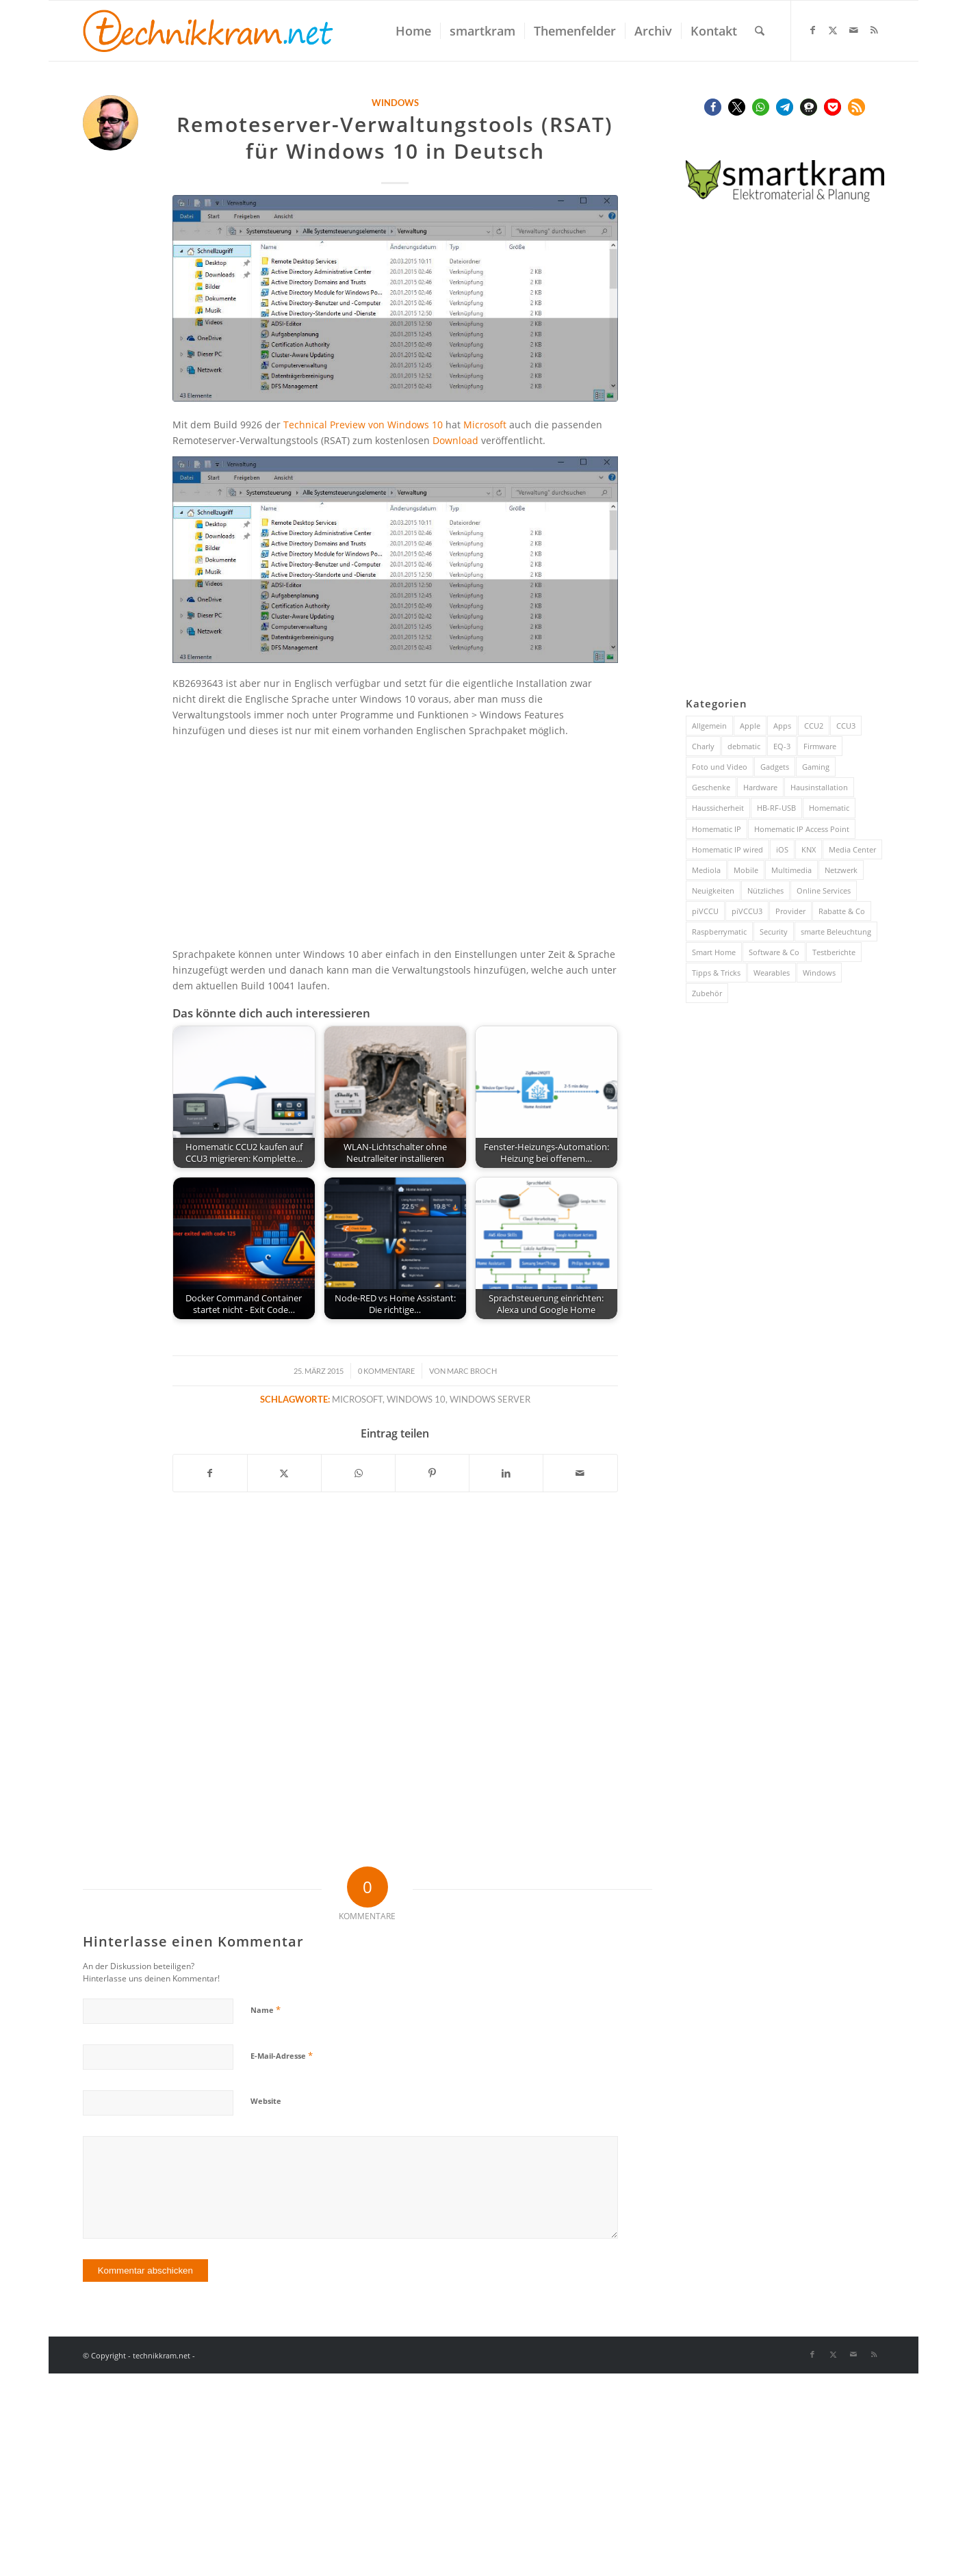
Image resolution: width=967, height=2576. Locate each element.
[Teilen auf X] (284, 1473)
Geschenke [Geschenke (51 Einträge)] (711, 787)
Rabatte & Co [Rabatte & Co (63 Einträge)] (841, 911)
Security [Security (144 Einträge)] (774, 931)
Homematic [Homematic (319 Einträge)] (829, 808)
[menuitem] (413, 31)
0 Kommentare (386, 1370)
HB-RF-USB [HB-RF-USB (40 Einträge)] (776, 808)
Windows (395, 103)
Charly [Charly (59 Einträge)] (703, 746)
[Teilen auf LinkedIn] (506, 1473)
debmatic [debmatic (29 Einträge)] (743, 746)
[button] (712, 107)
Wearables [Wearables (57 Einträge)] (771, 972)
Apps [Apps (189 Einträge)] (782, 725)
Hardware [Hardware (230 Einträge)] (760, 787)
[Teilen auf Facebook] (210, 1473)
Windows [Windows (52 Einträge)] (819, 972)
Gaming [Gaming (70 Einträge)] (815, 767)
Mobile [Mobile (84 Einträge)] (746, 870)
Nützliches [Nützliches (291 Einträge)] (765, 890)
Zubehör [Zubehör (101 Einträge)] (707, 993)
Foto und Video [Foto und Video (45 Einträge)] (719, 767)
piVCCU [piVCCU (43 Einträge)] (705, 911)
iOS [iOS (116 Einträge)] (782, 849)
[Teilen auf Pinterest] (432, 1473)
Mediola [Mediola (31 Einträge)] (706, 870)
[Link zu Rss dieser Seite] (874, 30)
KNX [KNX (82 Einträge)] (808, 849)
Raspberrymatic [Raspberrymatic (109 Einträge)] (719, 931)
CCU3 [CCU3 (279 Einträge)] (845, 725)
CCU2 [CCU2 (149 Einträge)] (813, 725)
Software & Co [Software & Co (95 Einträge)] (774, 952)
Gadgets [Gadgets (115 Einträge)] (774, 767)
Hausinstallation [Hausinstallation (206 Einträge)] (819, 787)
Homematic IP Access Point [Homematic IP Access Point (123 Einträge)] (801, 829)
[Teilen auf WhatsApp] (358, 1473)
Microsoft (484, 424)
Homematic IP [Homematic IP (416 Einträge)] (716, 829)
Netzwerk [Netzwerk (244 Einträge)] (841, 870)
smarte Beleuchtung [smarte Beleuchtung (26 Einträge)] (836, 931)
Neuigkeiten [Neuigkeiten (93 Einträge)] (713, 890)
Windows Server (490, 1399)
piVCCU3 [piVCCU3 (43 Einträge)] (747, 911)
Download (455, 440)
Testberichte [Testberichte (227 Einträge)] (833, 952)
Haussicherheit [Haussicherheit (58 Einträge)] (718, 808)
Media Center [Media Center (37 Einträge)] (852, 849)
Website (265, 2101)
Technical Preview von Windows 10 (363, 424)
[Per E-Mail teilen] (580, 1473)
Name (265, 2009)
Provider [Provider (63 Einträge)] (790, 911)
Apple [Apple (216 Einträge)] (750, 725)
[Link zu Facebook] (812, 30)
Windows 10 (416, 1399)
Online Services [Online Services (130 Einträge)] (824, 890)
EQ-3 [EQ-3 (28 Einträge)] (781, 746)
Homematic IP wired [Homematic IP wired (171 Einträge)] (727, 849)
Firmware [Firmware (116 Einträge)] (819, 746)
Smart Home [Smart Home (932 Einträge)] (714, 952)
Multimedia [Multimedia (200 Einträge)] (791, 870)
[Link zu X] (833, 30)
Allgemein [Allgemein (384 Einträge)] (709, 725)
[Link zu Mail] (853, 30)
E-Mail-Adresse (281, 2055)
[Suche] (759, 31)
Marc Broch (472, 1370)
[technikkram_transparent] (208, 31)
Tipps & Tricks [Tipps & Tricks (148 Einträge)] (716, 972)
